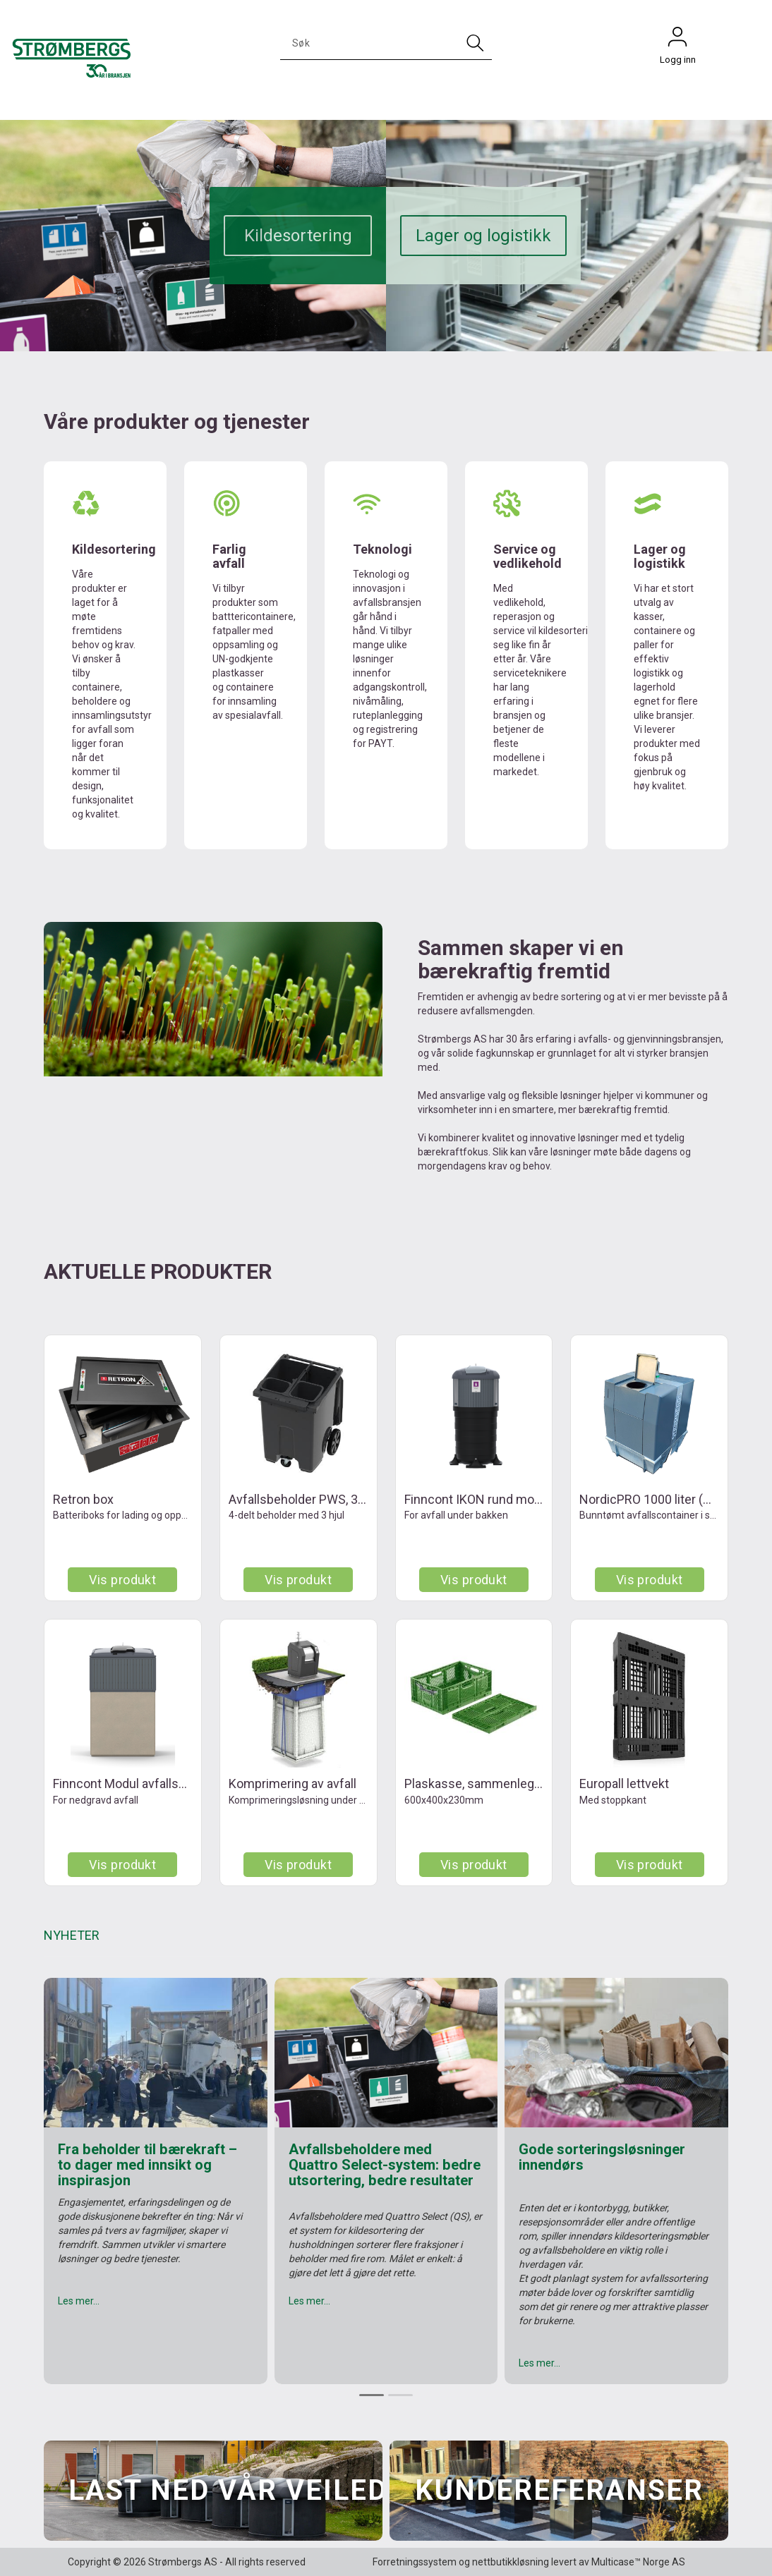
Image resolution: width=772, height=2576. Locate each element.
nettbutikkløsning (510, 2562)
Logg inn (677, 40)
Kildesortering (298, 235)
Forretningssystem (415, 2562)
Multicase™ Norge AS (638, 2562)
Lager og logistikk (483, 235)
